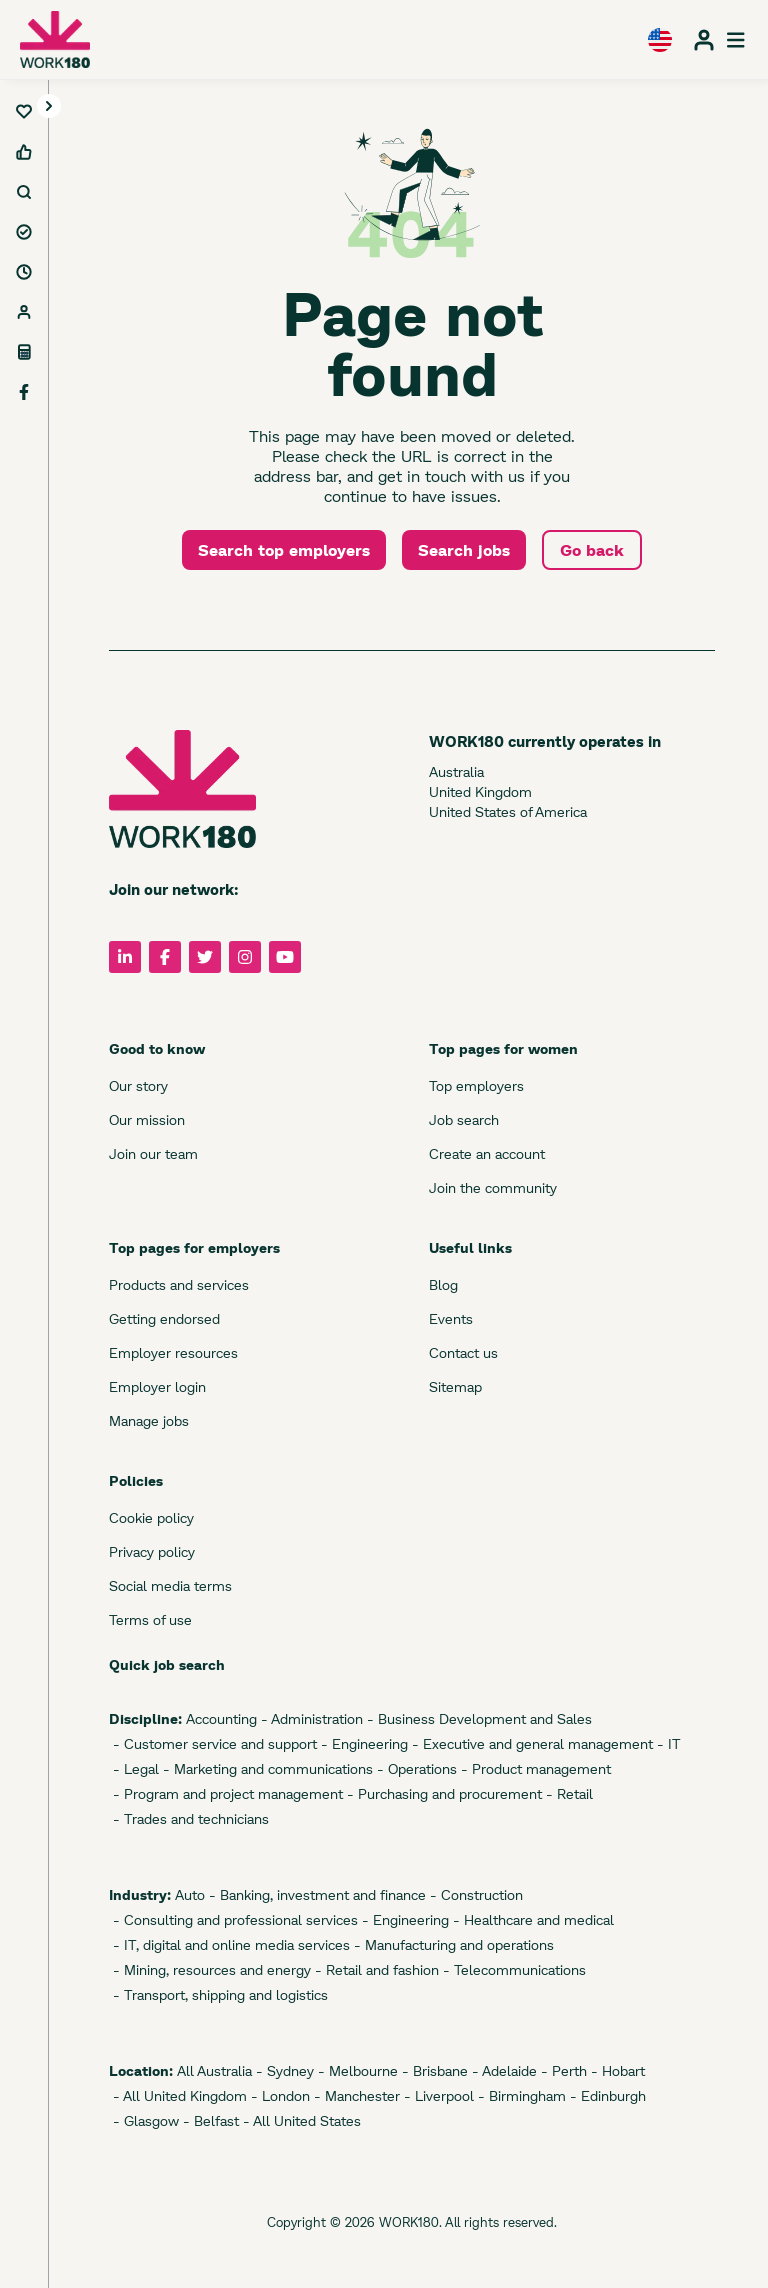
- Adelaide (502, 2070)
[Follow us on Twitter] (205, 957)
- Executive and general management (530, 1743)
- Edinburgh (606, 2095)
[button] (49, 107)
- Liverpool (437, 2095)
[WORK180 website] (55, 39)
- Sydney (283, 2070)
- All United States (300, 2120)
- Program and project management (226, 1793)
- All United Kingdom (178, 2095)
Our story (138, 1085)
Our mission (147, 1119)
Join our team (153, 1153)
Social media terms (170, 1585)
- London (278, 2095)
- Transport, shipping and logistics (218, 1994)
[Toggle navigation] (49, 106)
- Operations (415, 1768)
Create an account (487, 1153)
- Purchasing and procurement (442, 1793)
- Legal (134, 1768)
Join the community (493, 1187)
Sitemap (455, 1386)
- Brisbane (433, 2070)
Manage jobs (149, 1420)
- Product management (534, 1768)
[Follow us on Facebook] (165, 957)
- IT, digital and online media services (229, 1944)
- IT (667, 1743)
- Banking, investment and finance (315, 1894)
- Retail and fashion (375, 1969)
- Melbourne (356, 2070)
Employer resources (173, 1352)
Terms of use (150, 1619)
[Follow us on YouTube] (285, 957)
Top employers (476, 1085)
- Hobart (616, 2070)
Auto (188, 1894)
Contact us (463, 1352)
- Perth (562, 2070)
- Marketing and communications (266, 1768)
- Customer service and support (213, 1743)
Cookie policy (151, 1517)
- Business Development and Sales (477, 1718)
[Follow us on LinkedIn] (125, 957)
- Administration (310, 1718)
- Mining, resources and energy (210, 1969)
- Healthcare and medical (531, 1919)
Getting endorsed (164, 1318)
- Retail (567, 1793)
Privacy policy (152, 1551)
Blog (443, 1284)
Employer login (157, 1386)
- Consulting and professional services (233, 1919)
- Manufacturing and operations (452, 1944)
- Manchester (355, 2095)
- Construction (474, 1894)
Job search (464, 1119)
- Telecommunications (512, 1969)
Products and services (179, 1284)
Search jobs (464, 549)
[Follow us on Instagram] (245, 957)
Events (451, 1318)
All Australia (212, 2070)
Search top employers (284, 549)
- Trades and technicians (189, 1818)
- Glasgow (144, 2120)
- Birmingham (520, 2095)
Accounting (219, 1718)
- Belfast (209, 2120)
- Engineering (362, 1743)
